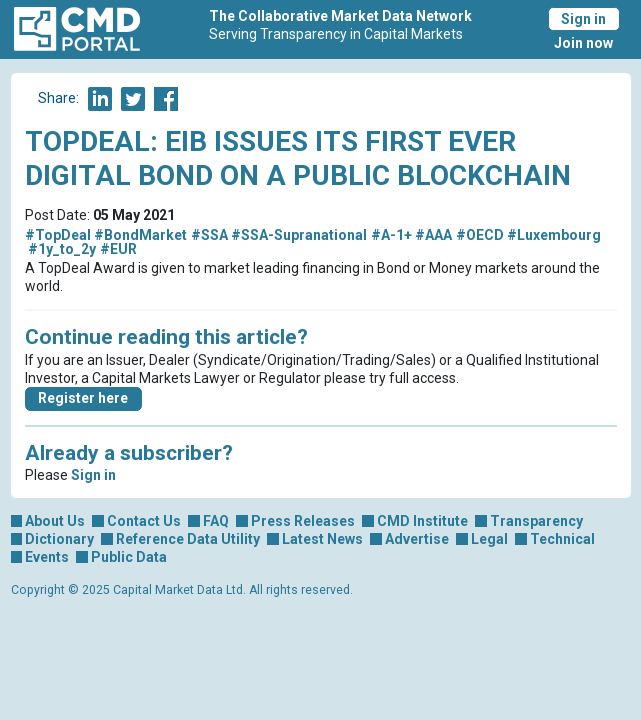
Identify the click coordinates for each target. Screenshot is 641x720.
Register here (83, 398)
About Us (55, 521)
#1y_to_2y (62, 249)
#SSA (209, 235)
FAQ (216, 521)
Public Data (129, 557)
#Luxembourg (554, 235)
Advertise (417, 539)
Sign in (583, 19)
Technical (562, 539)
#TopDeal (58, 235)
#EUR (118, 249)
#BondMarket (140, 235)
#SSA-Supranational (299, 235)
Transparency (536, 521)
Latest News (322, 539)
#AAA (433, 235)
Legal (489, 539)
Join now (583, 43)
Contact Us (144, 521)
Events (47, 557)
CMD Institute (422, 521)
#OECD (480, 235)
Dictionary (59, 539)
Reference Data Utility (188, 539)
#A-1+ (391, 235)
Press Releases (303, 521)
